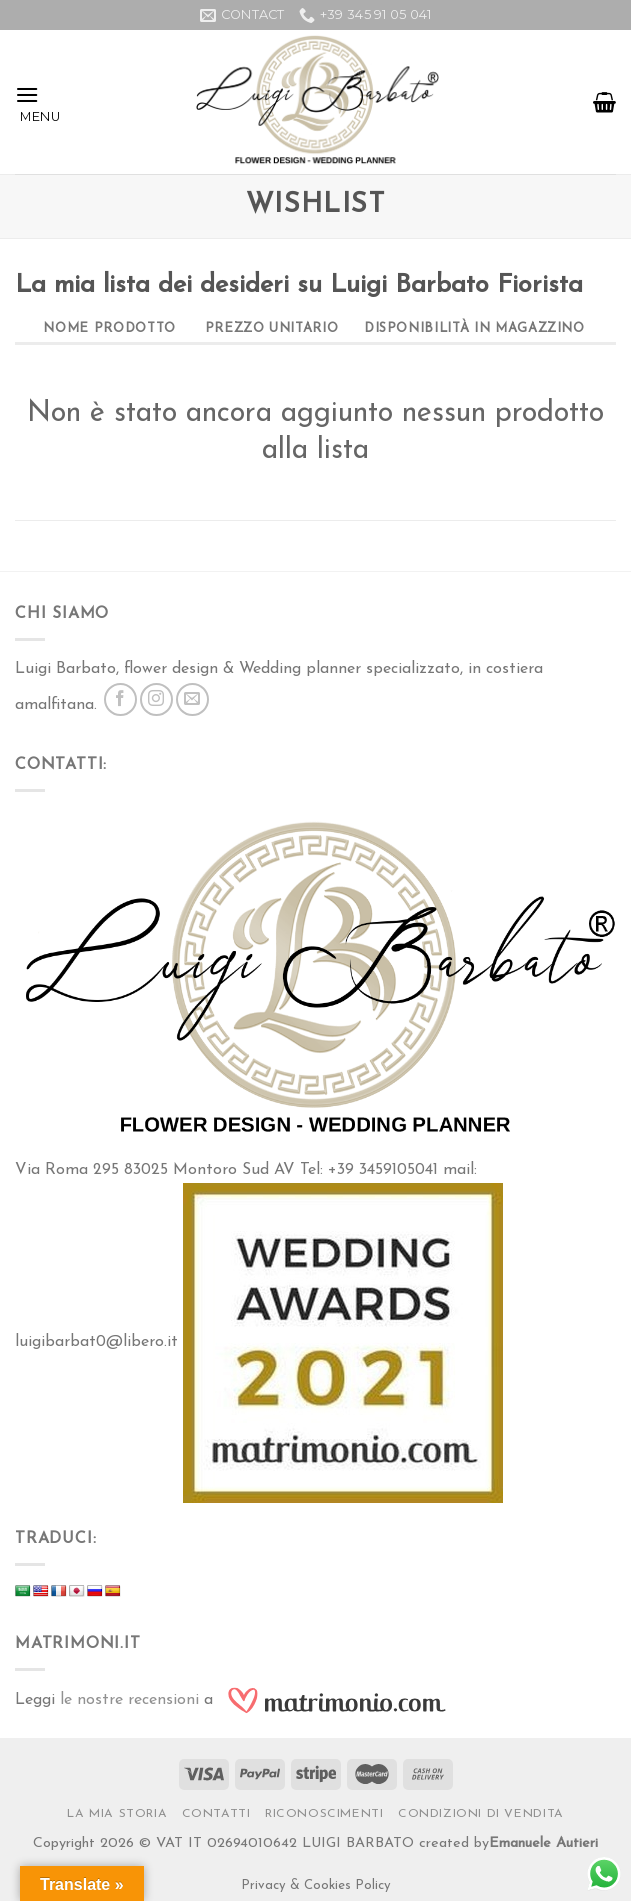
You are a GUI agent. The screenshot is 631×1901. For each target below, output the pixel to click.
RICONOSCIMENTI (324, 1814)
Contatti (216, 1814)
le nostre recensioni (129, 1700)
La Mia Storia (117, 1814)
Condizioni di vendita (481, 1814)
